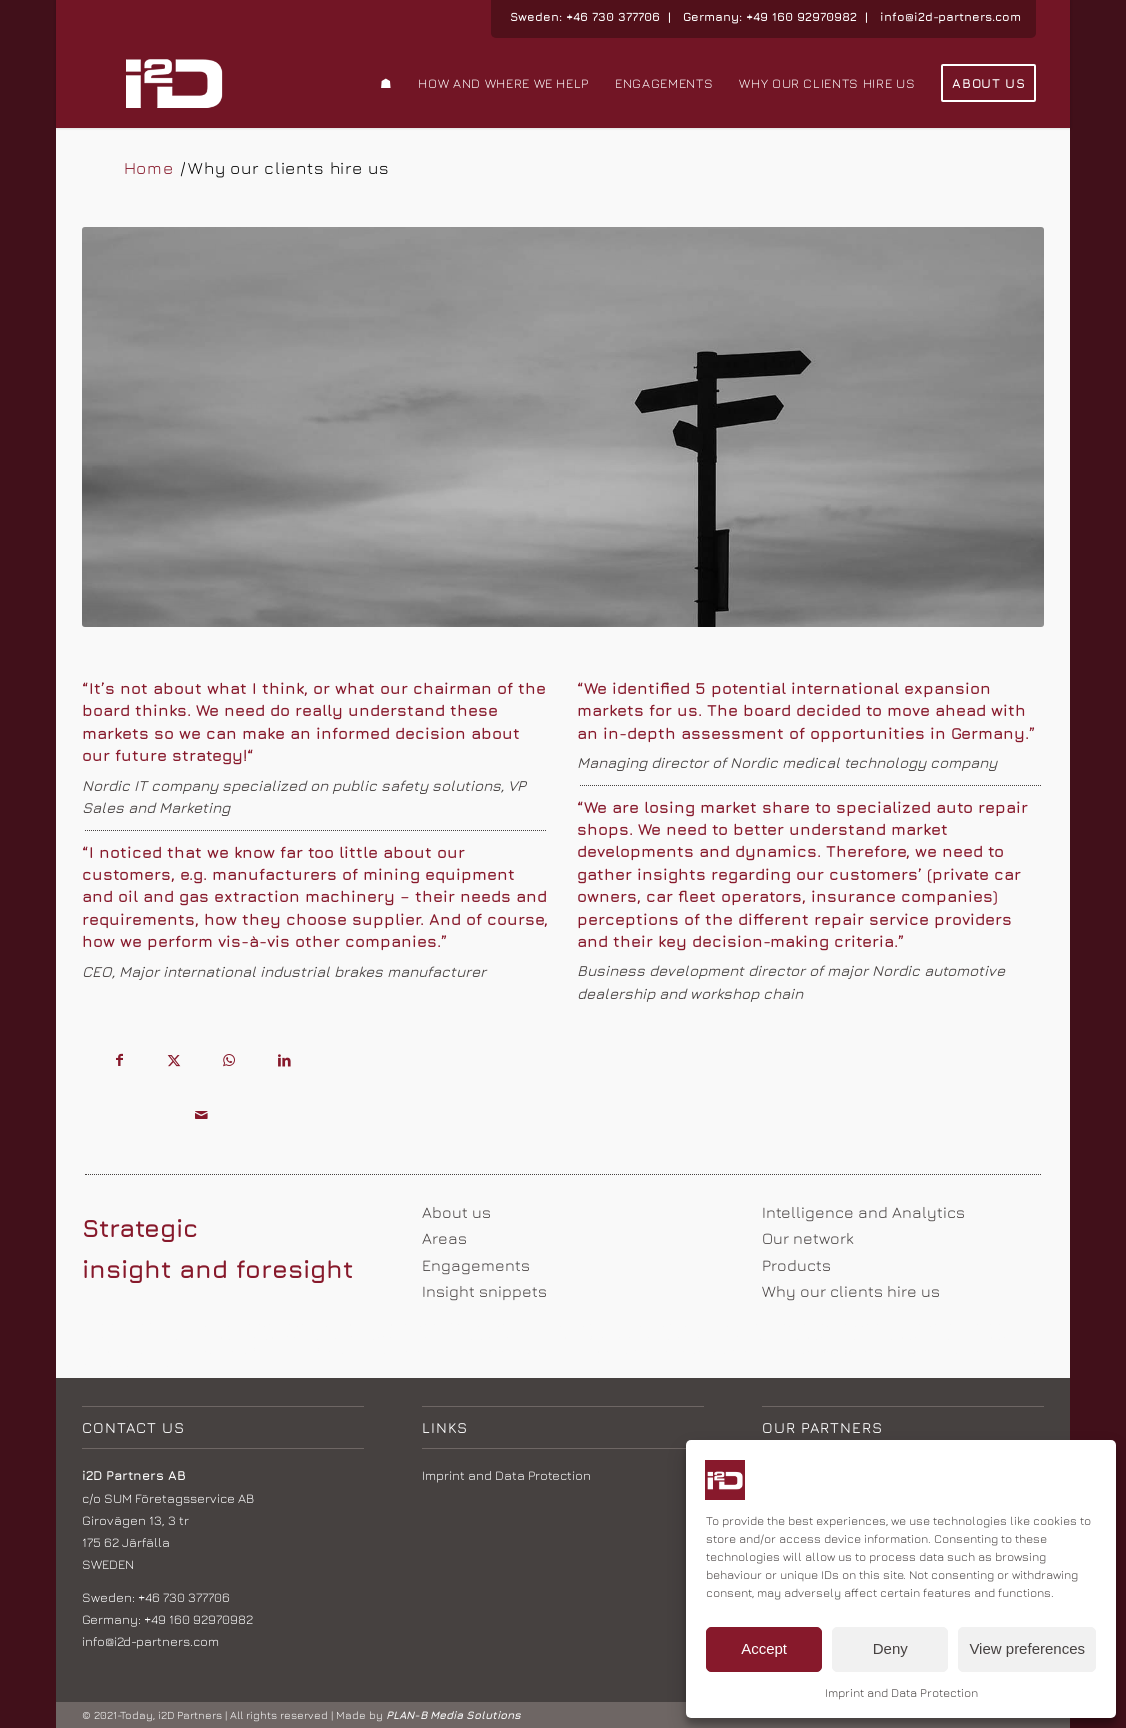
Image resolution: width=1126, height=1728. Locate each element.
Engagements (476, 1265)
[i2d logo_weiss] (175, 83)
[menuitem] (386, 83)
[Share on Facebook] (119, 1061)
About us (456, 1212)
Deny (890, 1648)
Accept (764, 1648)
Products (796, 1265)
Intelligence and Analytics (863, 1212)
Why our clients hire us (851, 1291)
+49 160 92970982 (801, 16)
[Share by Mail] (201, 1116)
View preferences (1027, 1648)
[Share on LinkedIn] (284, 1061)
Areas (444, 1238)
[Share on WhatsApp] (229, 1061)
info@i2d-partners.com (950, 16)
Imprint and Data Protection (901, 1692)
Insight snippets (484, 1291)
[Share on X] (174, 1061)
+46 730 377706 (613, 16)
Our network (808, 1238)
